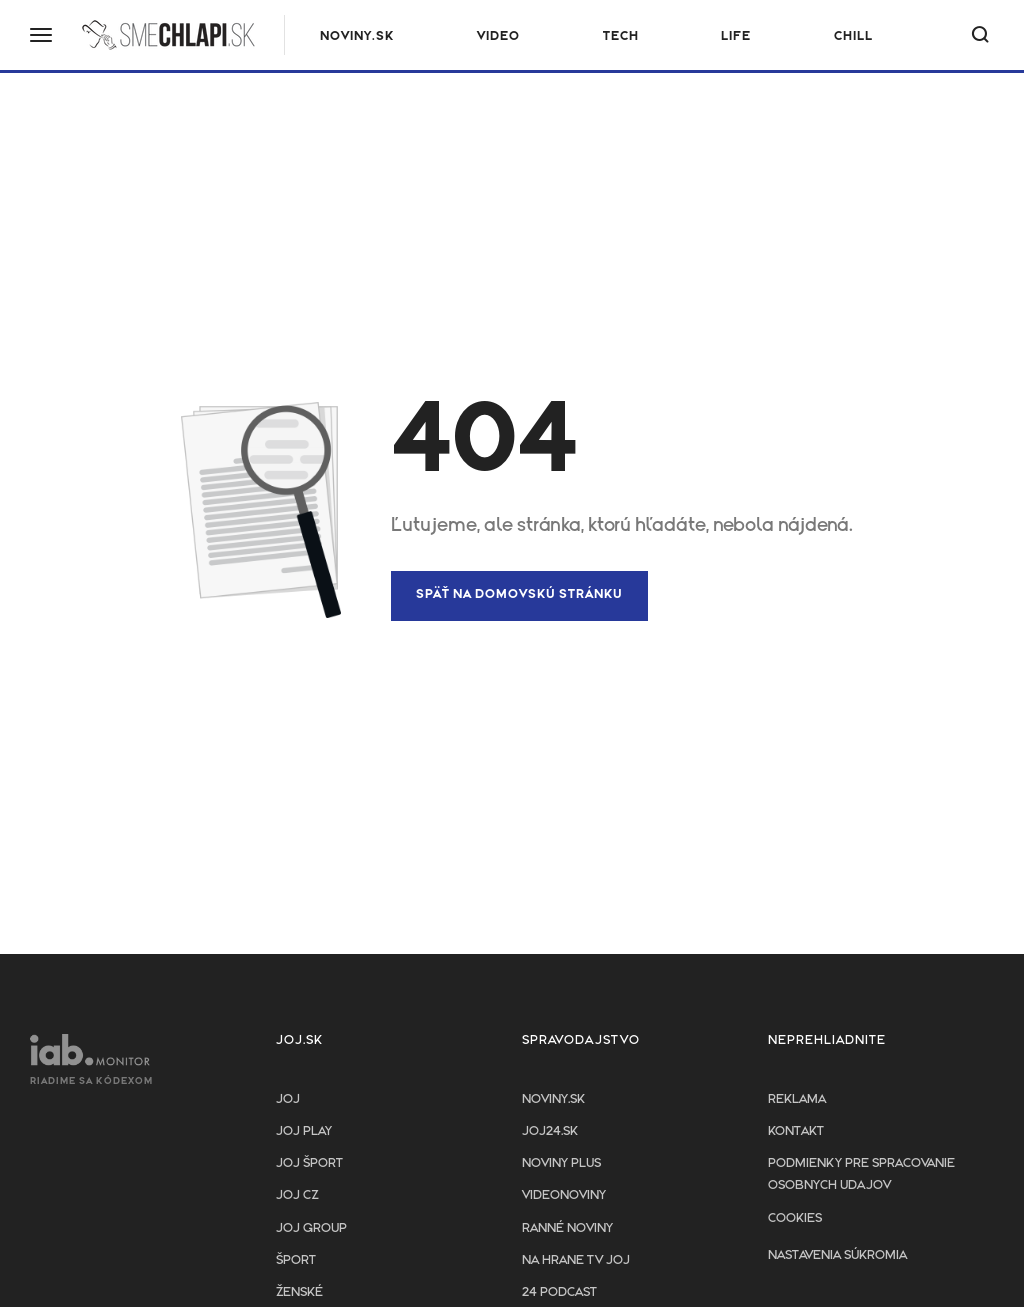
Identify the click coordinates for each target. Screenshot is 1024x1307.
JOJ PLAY (304, 1131)
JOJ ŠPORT (309, 1163)
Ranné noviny (567, 1228)
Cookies (795, 1218)
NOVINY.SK (357, 36)
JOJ (288, 1099)
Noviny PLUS (561, 1163)
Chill (853, 36)
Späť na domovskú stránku (519, 594)
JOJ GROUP (311, 1228)
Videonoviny (564, 1195)
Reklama (797, 1099)
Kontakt (796, 1131)
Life (736, 36)
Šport (296, 1260)
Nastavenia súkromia (837, 1255)
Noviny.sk (553, 1099)
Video (498, 36)
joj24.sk (550, 1131)
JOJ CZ (297, 1195)
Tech (621, 36)
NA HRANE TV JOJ (576, 1260)
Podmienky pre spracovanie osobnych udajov (861, 1174)
